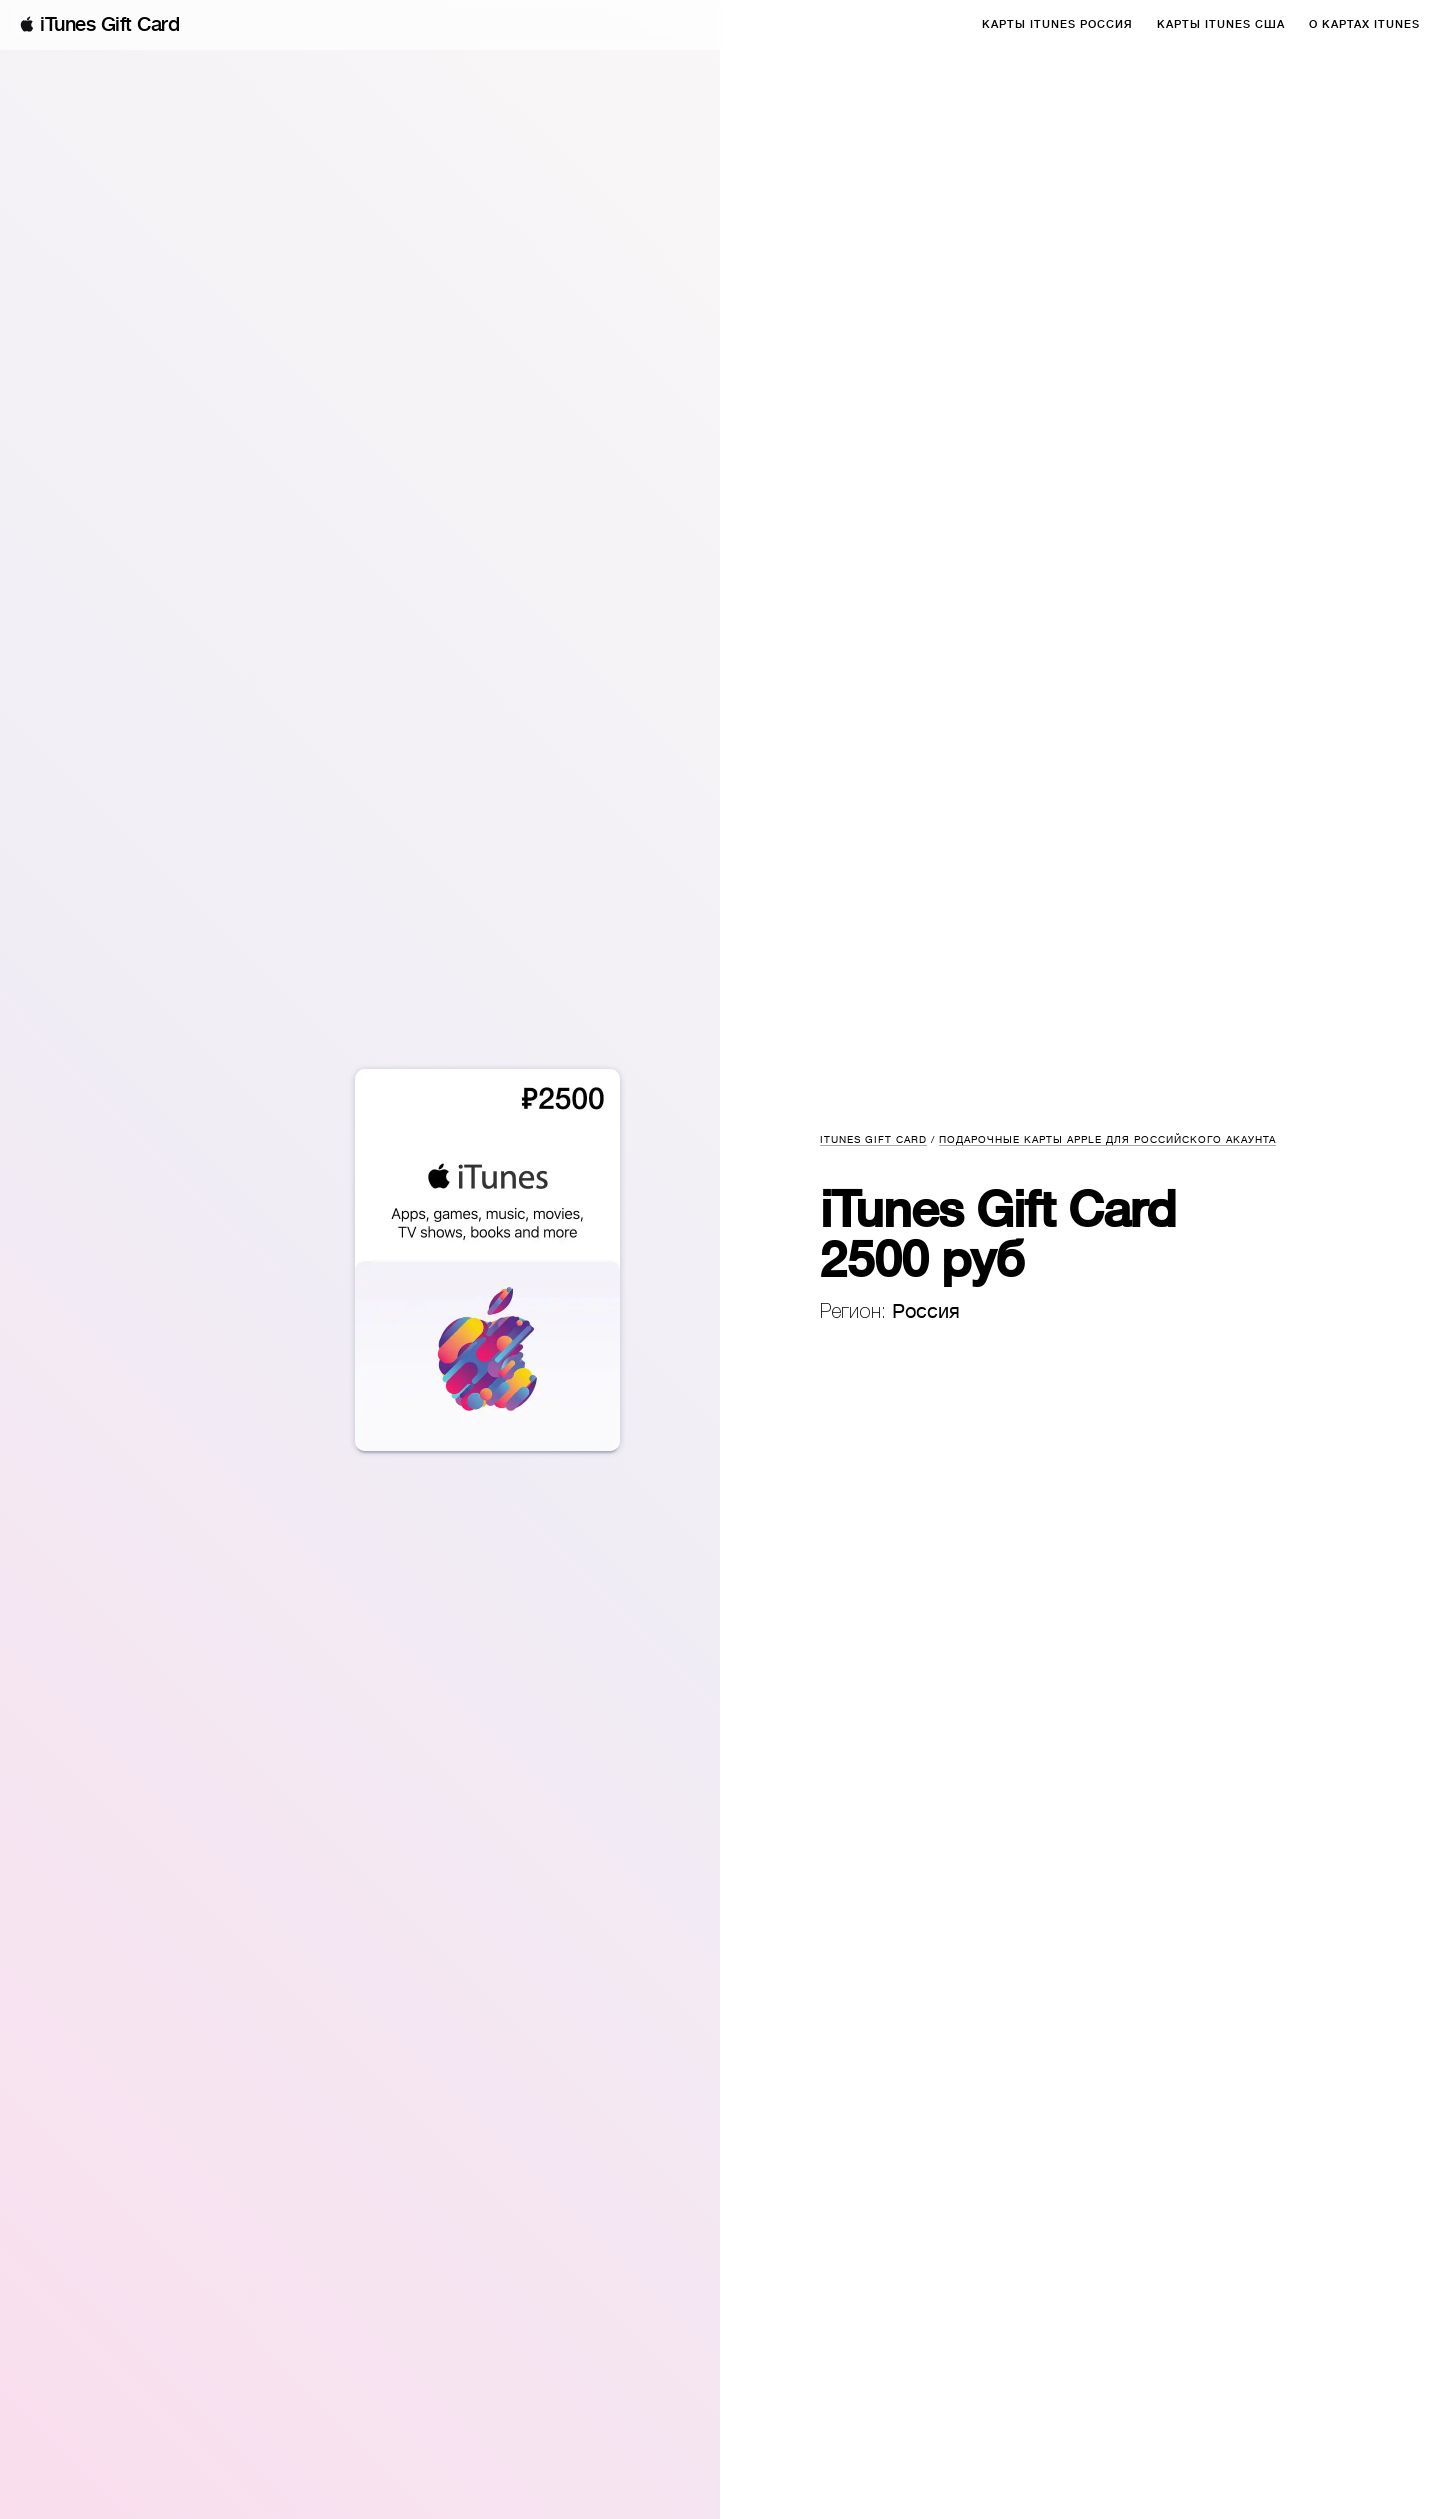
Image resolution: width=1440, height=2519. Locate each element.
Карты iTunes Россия (1057, 24)
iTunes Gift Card (109, 24)
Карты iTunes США (1221, 24)
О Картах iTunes (1364, 24)
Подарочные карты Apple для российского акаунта (1107, 1139)
